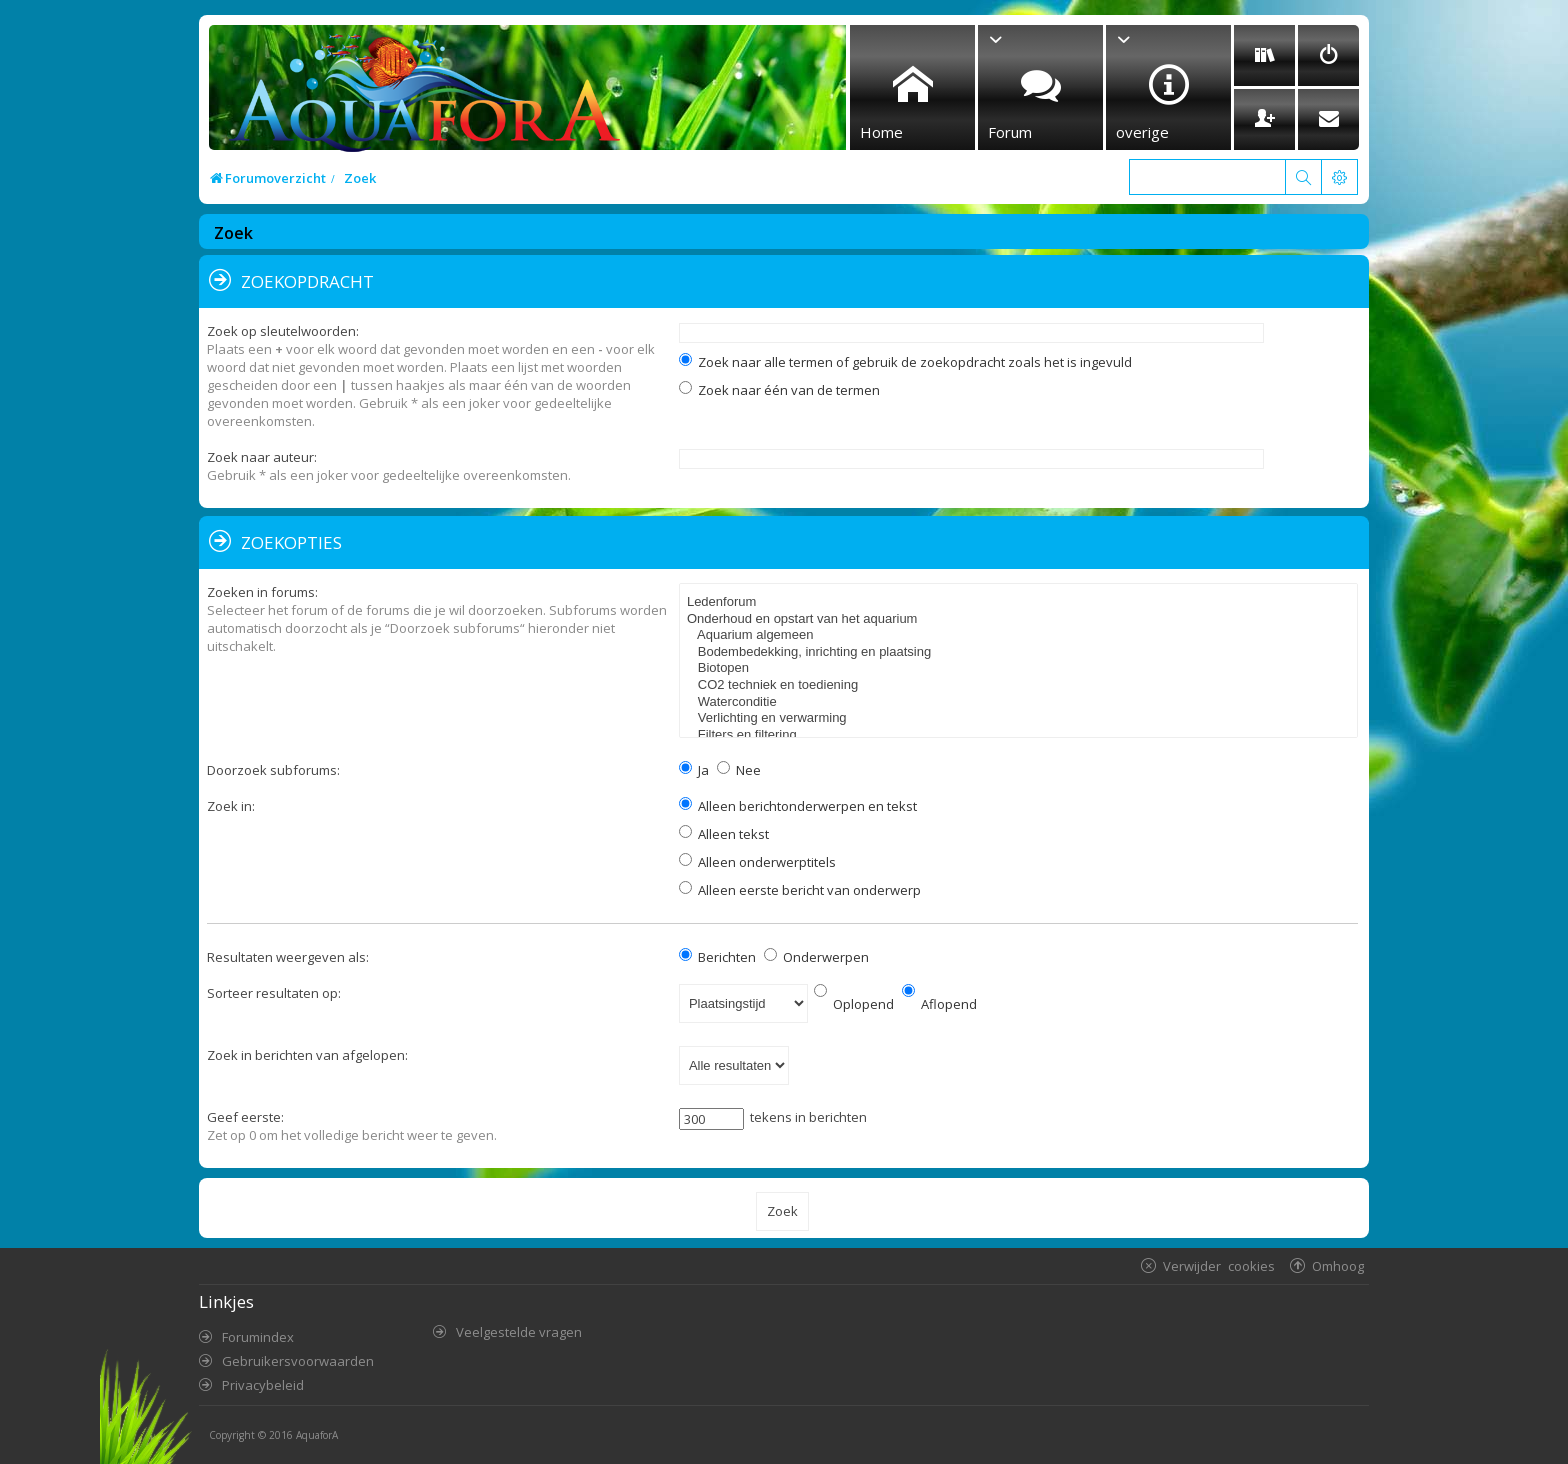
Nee (739, 770)
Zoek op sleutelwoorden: (283, 331)
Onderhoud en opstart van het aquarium (1021, 619)
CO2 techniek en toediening (1021, 685)
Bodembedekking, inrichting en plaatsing (1021, 652)
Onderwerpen (816, 957)
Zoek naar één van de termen (779, 390)
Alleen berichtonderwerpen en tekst (798, 806)
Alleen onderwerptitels (757, 862)
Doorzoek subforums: (273, 770)
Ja (694, 770)
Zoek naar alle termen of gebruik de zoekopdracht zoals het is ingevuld (905, 362)
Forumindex (258, 1337)
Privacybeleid (263, 1385)
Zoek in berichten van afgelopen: (307, 1055)
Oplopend (854, 1004)
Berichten (717, 957)
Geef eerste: (245, 1117)
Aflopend (939, 1004)
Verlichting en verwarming (1021, 718)
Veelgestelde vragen (519, 1332)
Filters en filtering (1021, 735)
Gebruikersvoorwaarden (298, 1361)
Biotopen (1021, 668)
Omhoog (1338, 1265)
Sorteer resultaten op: (274, 993)
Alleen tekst (724, 834)
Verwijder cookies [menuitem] (1219, 1265)
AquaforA (317, 1435)
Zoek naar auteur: (262, 457)
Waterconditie (1021, 702)
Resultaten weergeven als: (288, 957)
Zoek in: (231, 806)
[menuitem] (1264, 55)
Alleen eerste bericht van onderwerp (800, 890)
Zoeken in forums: (262, 592)
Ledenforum (1021, 602)
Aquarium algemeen (1021, 635)
